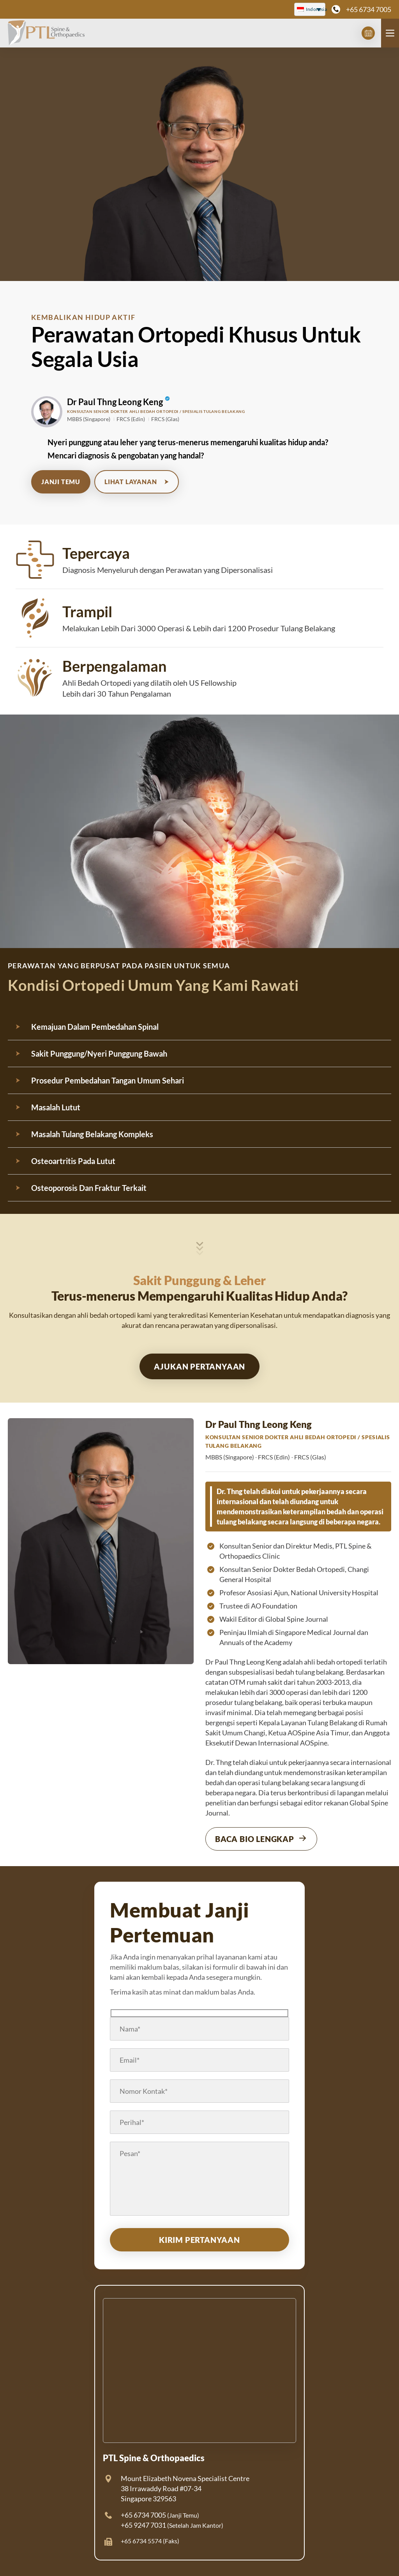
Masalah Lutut (55, 1107)
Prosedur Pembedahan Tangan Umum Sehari (107, 1080)
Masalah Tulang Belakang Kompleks (92, 1134)
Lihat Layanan (136, 481)
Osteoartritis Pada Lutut (73, 1161)
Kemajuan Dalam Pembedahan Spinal (95, 1026)
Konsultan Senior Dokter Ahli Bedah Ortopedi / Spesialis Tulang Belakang (156, 411)
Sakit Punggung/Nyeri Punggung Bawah (99, 1053)
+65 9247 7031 (143, 2525)
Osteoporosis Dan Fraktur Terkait (89, 1187)
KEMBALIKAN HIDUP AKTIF (83, 317)
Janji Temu (60, 481)
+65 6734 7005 (368, 9)
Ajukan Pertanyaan (199, 1366)
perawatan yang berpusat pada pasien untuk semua (119, 965)
